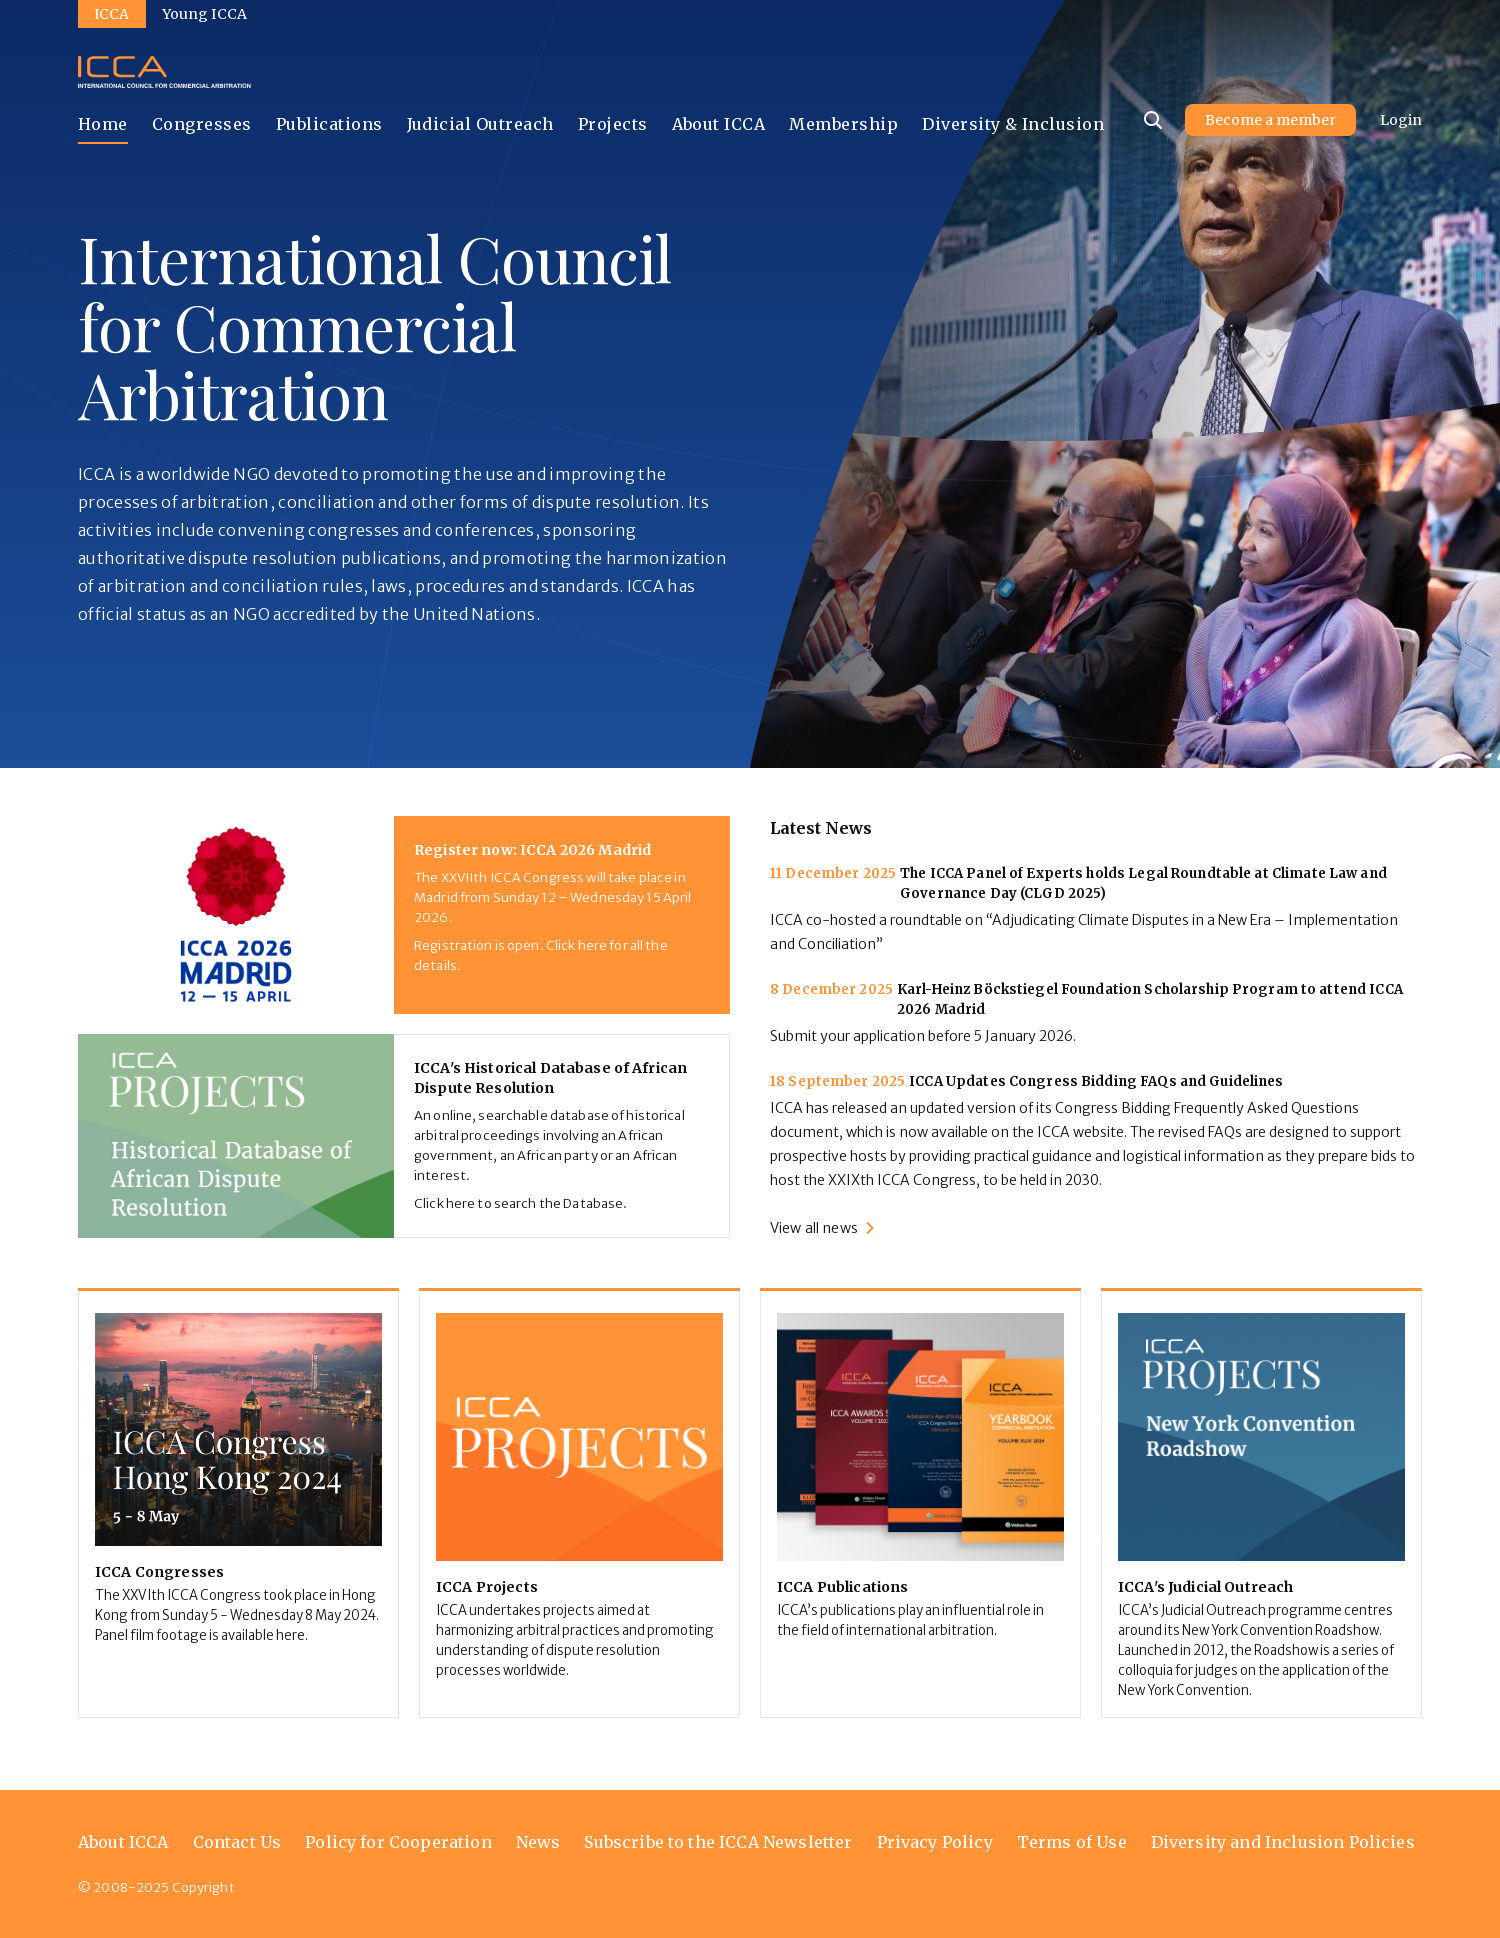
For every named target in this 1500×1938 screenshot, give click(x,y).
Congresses (202, 124)
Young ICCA (204, 14)
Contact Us (237, 1842)
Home (103, 124)
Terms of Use (1072, 1842)
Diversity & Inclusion (1013, 124)
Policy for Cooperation (398, 1842)
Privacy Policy (935, 1842)
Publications (329, 124)
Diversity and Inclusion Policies (1283, 1842)
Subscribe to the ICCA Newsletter (718, 1842)
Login (1401, 120)
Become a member (1270, 120)
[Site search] (1153, 120)
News (538, 1842)
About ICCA (719, 124)
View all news (814, 1228)
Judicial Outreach (480, 124)
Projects (613, 124)
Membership (843, 124)
